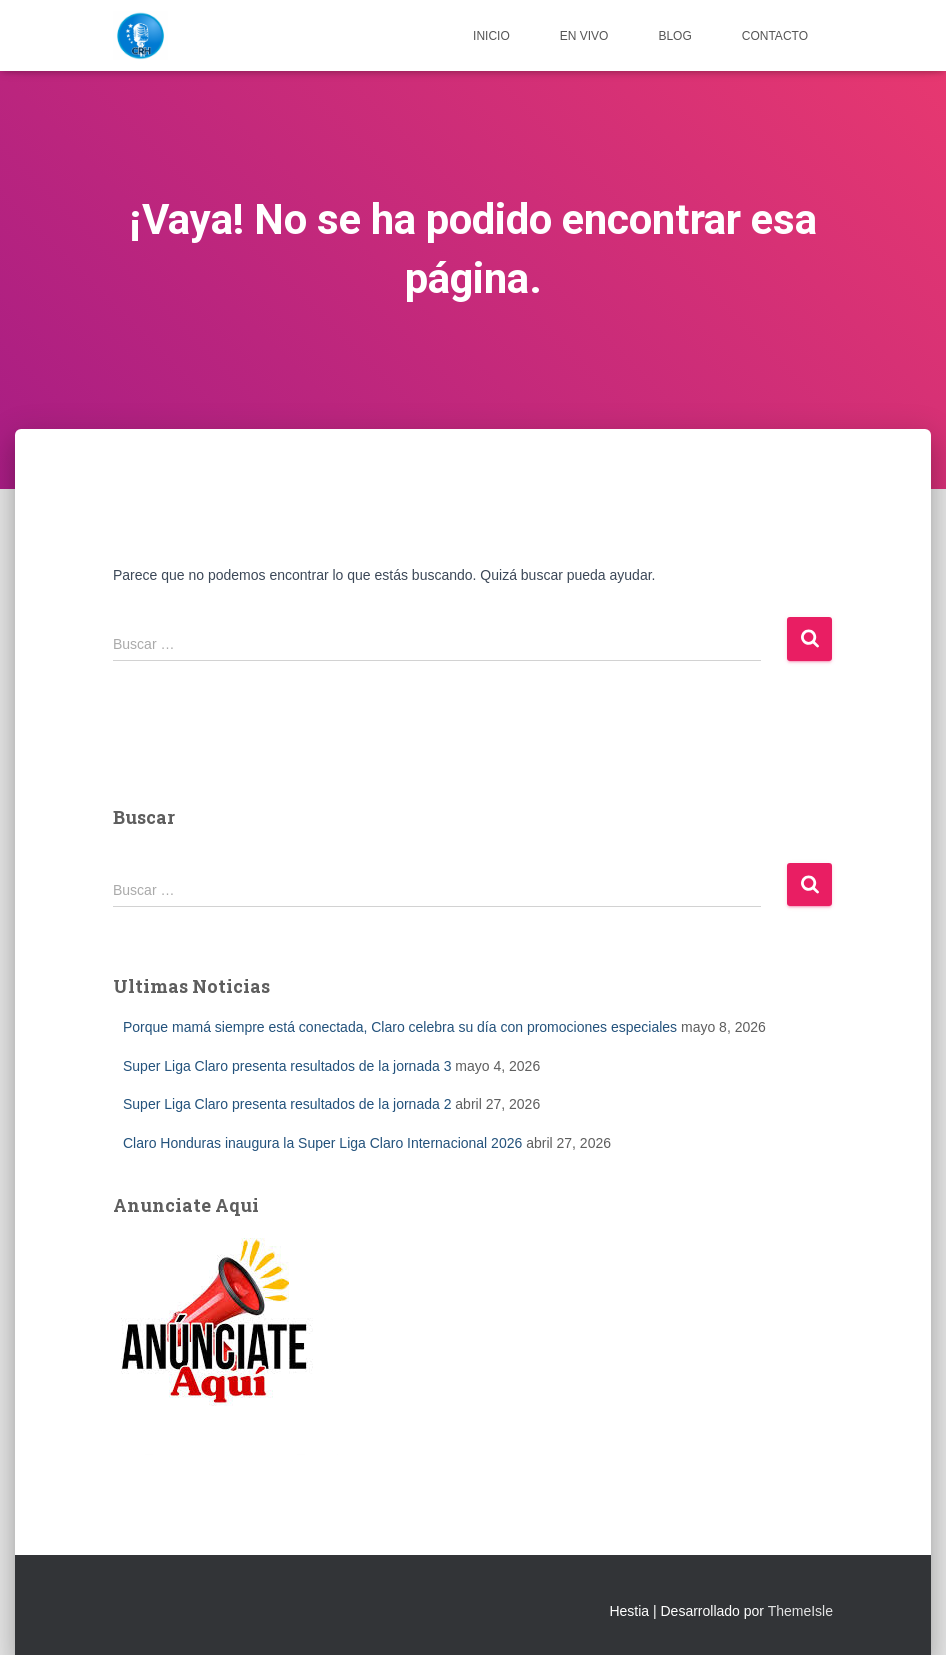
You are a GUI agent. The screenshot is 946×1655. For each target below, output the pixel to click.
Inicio (491, 36)
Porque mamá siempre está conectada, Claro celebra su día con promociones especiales (400, 1027)
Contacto (775, 36)
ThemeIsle (800, 1611)
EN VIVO (584, 36)
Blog (674, 36)
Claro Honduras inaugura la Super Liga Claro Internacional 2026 (322, 1143)
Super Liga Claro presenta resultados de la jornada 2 (287, 1104)
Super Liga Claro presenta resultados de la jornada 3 (287, 1066)
